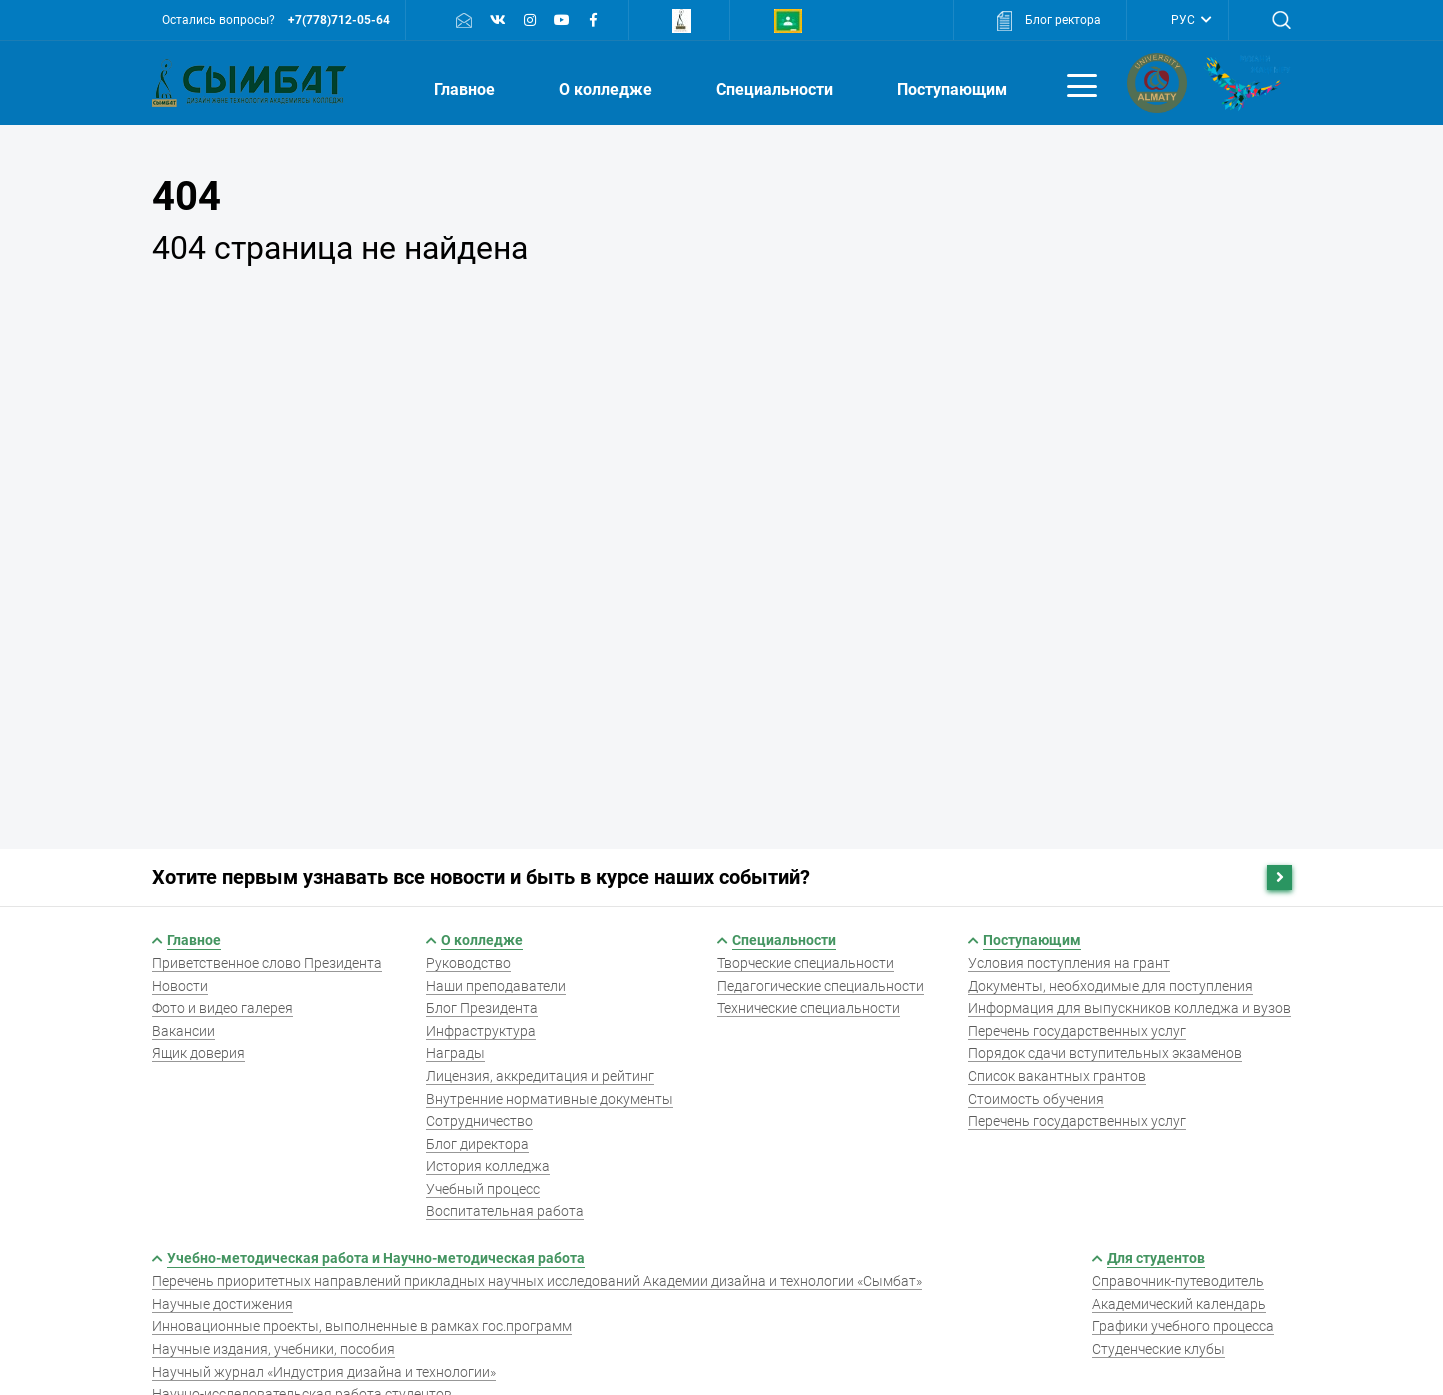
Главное (466, 89)
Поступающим (954, 89)
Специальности (776, 89)
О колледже (607, 89)
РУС (1184, 20)
